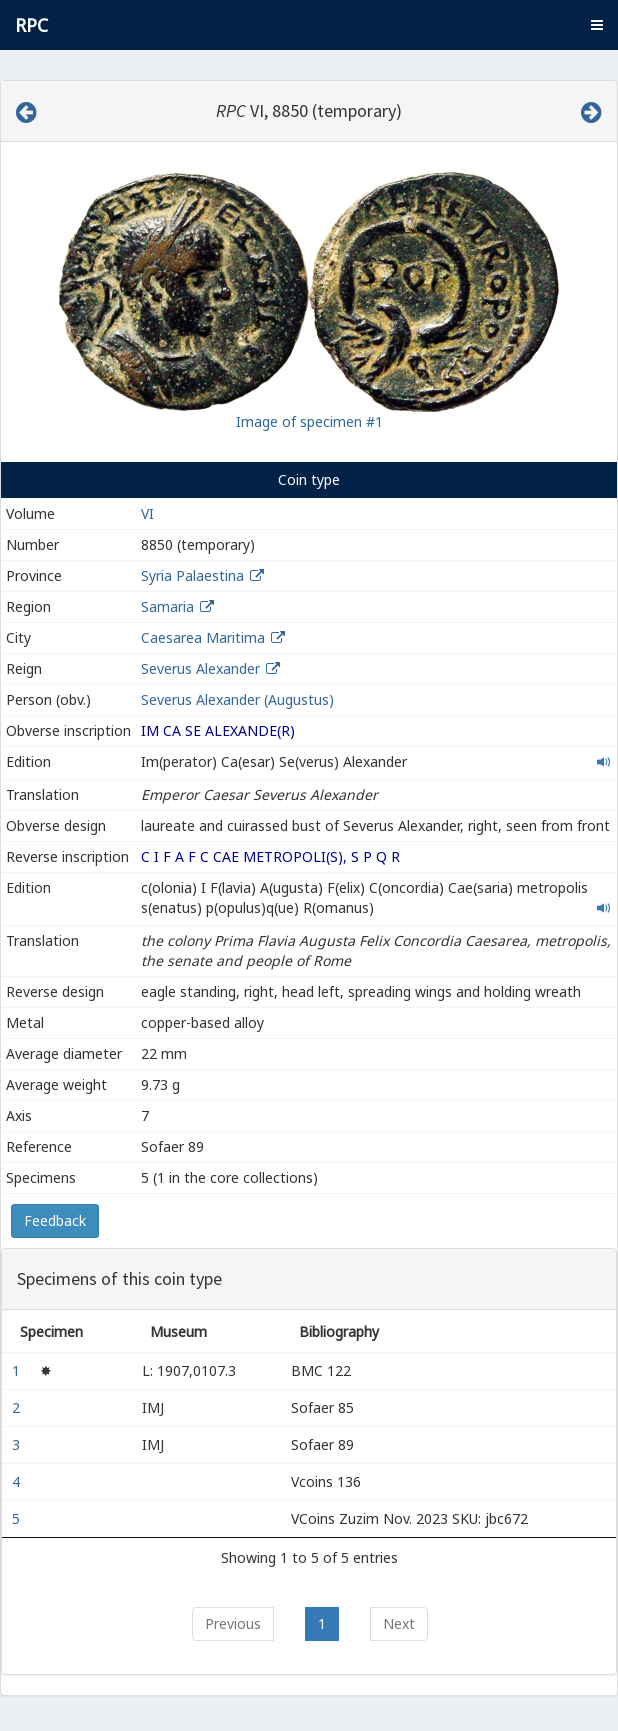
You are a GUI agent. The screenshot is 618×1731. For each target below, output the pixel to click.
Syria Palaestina (192, 575)
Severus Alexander (200, 668)
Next (399, 1623)
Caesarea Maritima (203, 637)
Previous (233, 1623)
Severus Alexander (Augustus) (237, 699)
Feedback (55, 1220)
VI (147, 513)
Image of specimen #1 (309, 421)
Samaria (167, 606)
